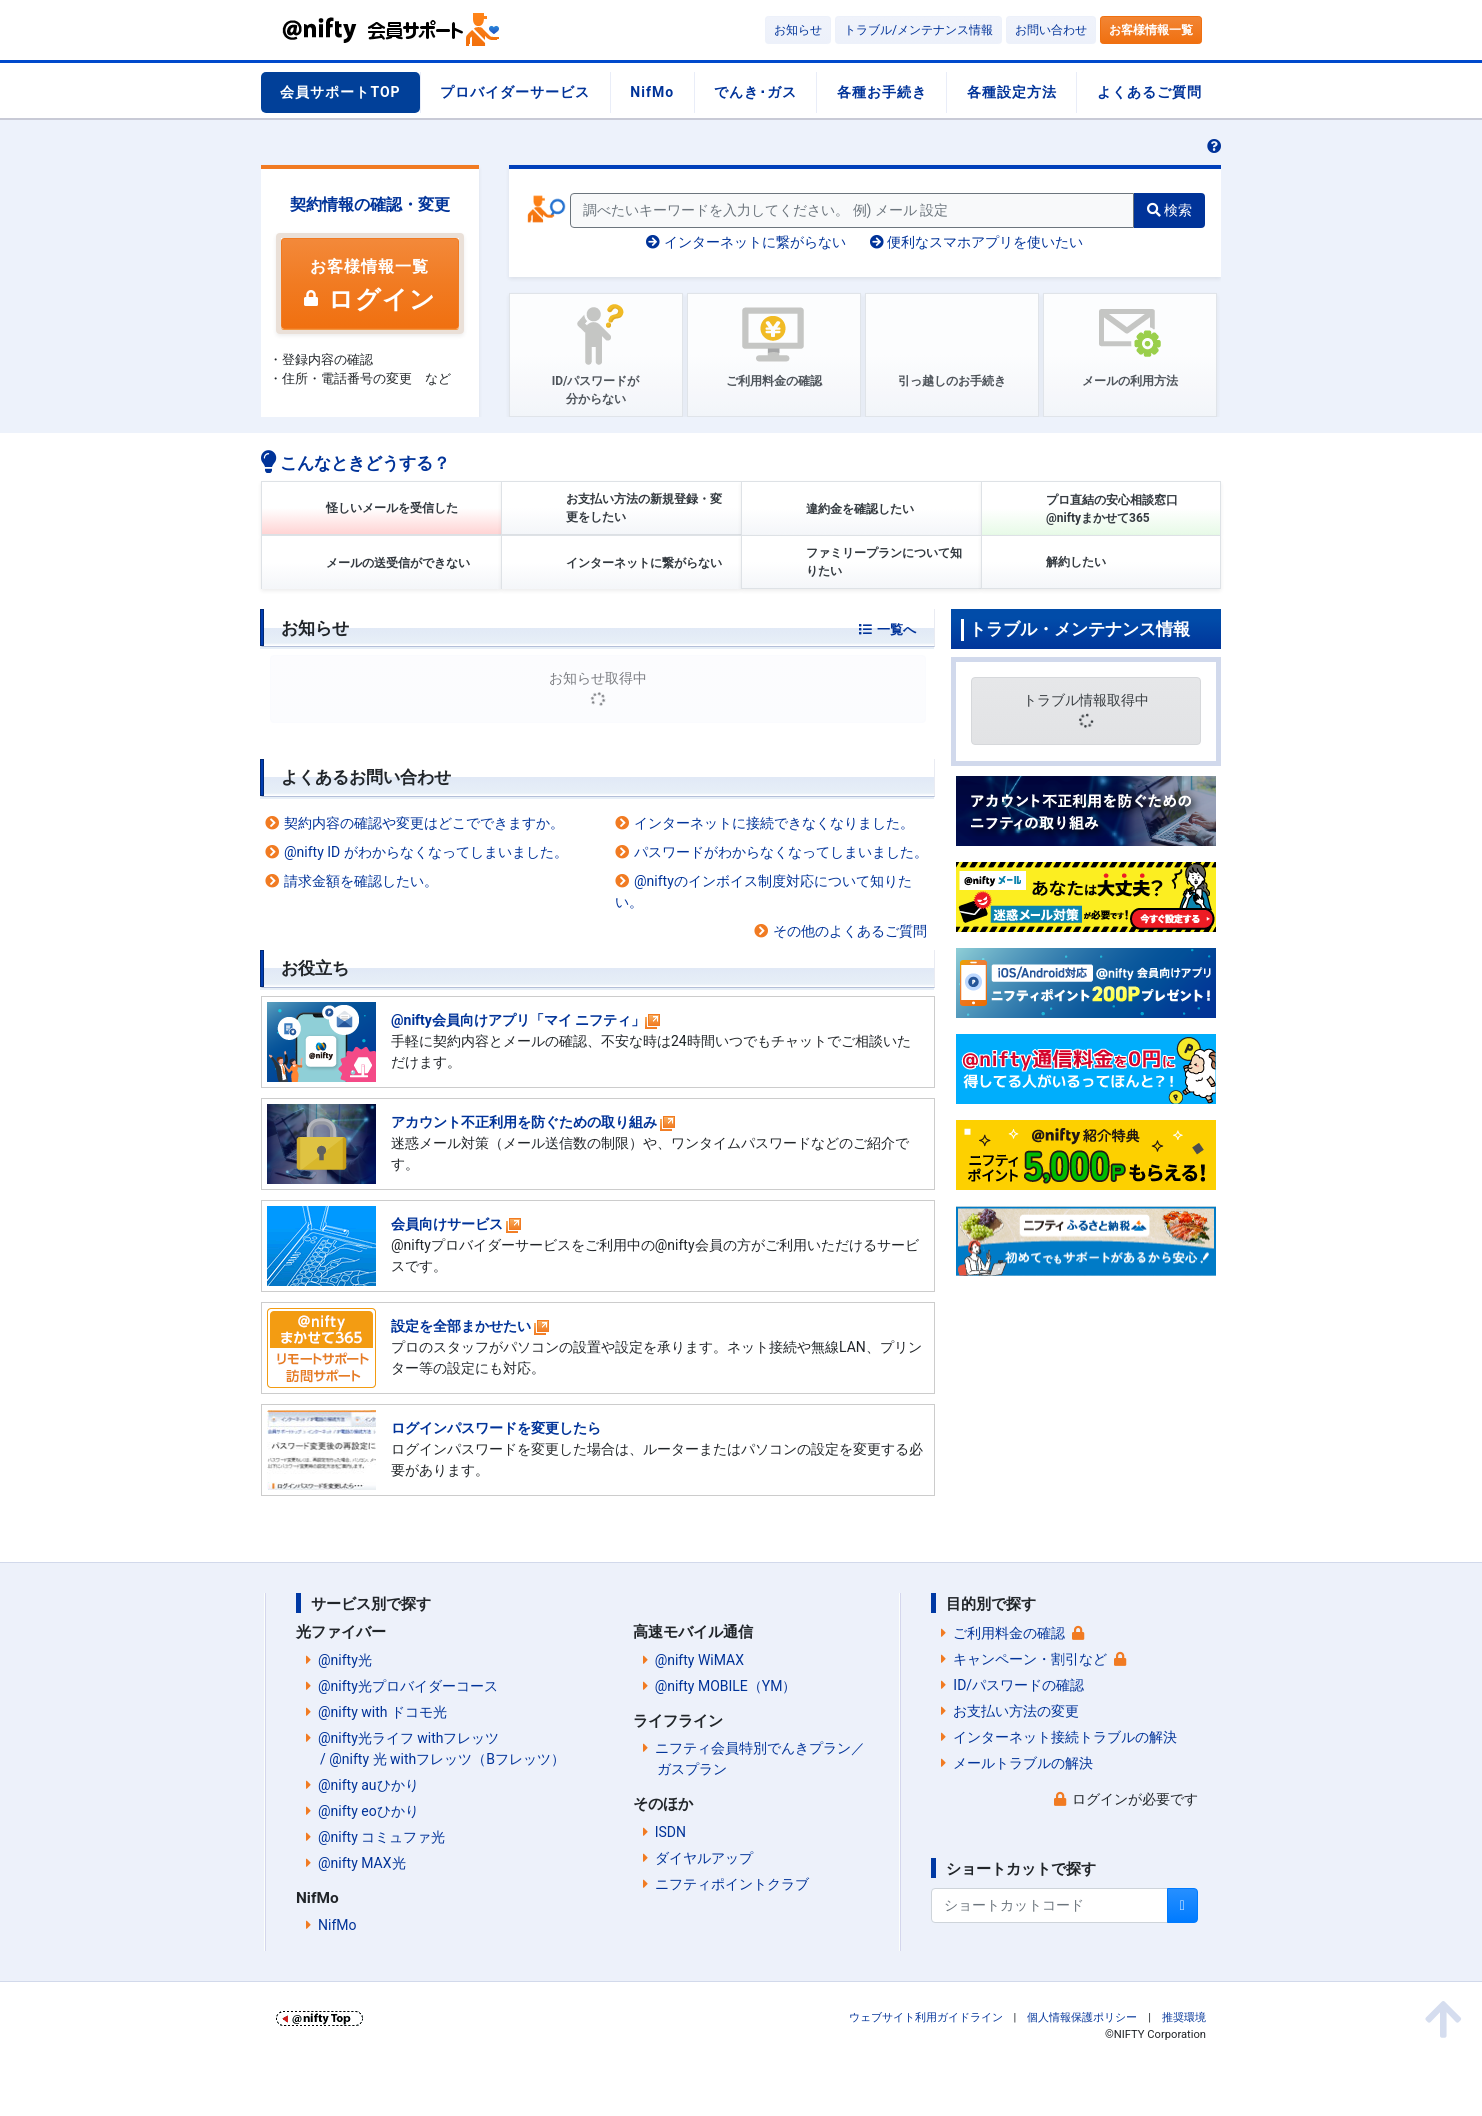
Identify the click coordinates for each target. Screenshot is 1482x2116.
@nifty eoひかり (368, 1811)
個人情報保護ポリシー (1082, 2017)
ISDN (670, 1832)
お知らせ (798, 30)
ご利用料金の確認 (1009, 1633)
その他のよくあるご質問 (850, 931)
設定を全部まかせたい (461, 1326)
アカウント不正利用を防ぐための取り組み (524, 1122)
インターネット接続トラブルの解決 (1065, 1737)
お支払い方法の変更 (1016, 1711)
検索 (1169, 210)
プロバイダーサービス (515, 92)
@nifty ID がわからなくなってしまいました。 (426, 852)
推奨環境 (1184, 2017)
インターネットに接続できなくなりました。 (774, 823)
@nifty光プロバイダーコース (408, 1686)
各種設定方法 (1012, 92)
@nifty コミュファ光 (381, 1837)
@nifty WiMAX (699, 1660)
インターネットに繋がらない (745, 242)
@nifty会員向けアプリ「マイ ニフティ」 (518, 1020)
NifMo (652, 92)
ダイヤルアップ (704, 1858)
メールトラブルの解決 (1023, 1763)
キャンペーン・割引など (1030, 1659)
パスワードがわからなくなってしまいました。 (781, 852)
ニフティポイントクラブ (732, 1884)
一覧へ (896, 629)
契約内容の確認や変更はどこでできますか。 (424, 823)
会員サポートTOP (340, 92)
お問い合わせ (1051, 30)
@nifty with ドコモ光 (382, 1712)
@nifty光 (345, 1660)
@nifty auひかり (368, 1785)
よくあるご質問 (1149, 92)
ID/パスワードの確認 (1018, 1685)
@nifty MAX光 (362, 1863)
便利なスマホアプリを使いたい (976, 242)
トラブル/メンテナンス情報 (918, 30)
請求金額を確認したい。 (361, 881)
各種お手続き (882, 92)
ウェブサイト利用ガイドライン (926, 2017)
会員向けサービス (447, 1224)
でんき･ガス (755, 92)
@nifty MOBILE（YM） (726, 1686)
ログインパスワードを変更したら (496, 1428)
